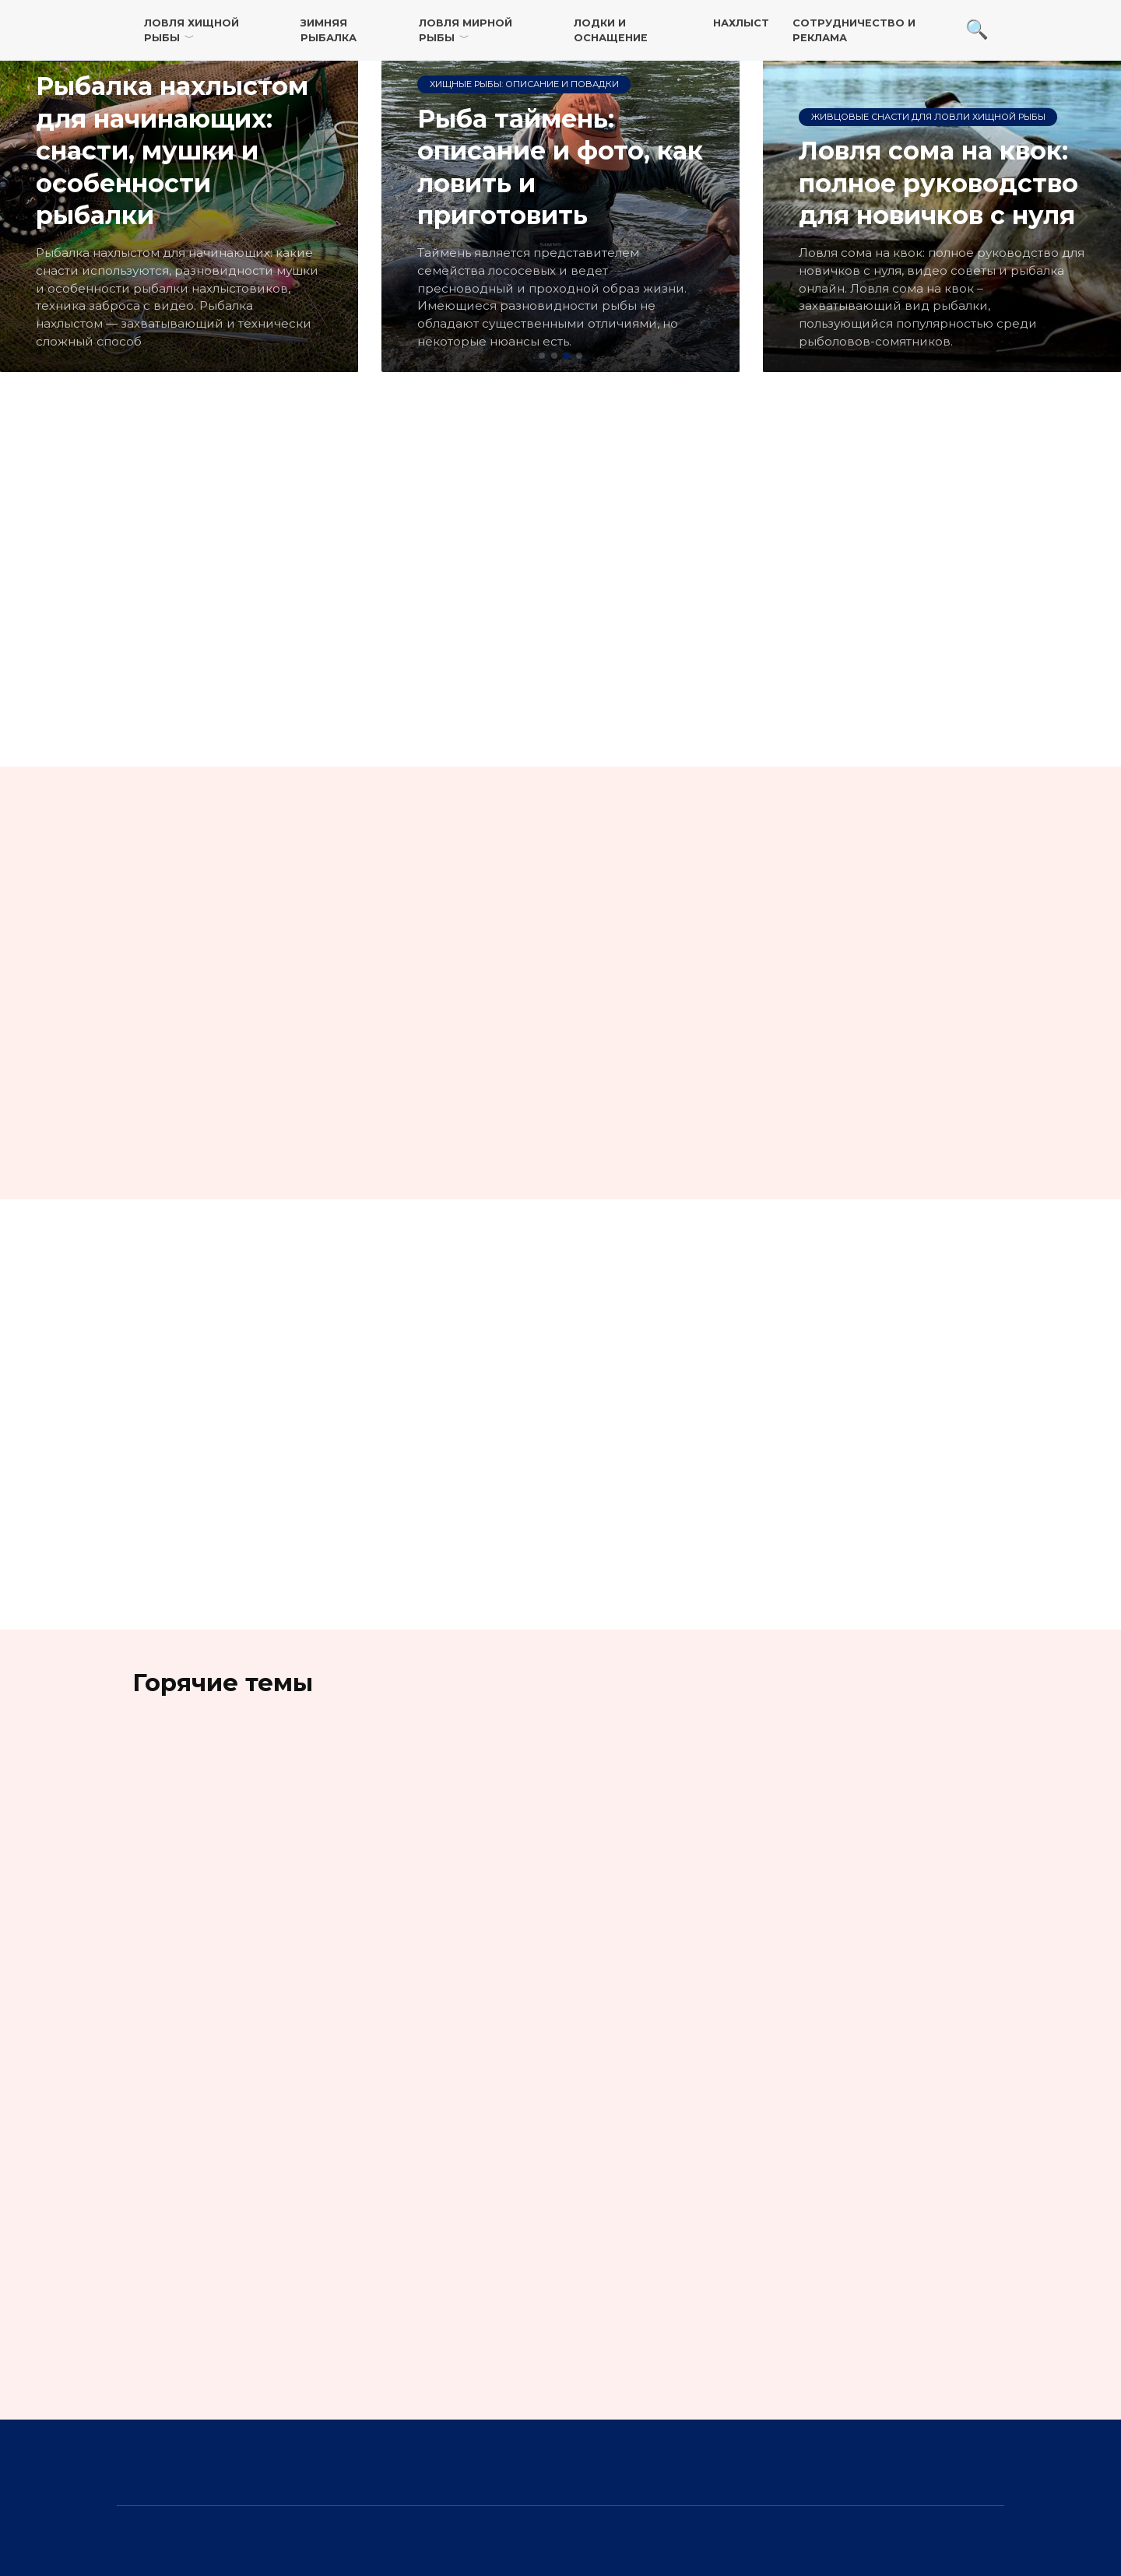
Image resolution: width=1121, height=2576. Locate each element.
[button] (542, 356)
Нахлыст (741, 23)
